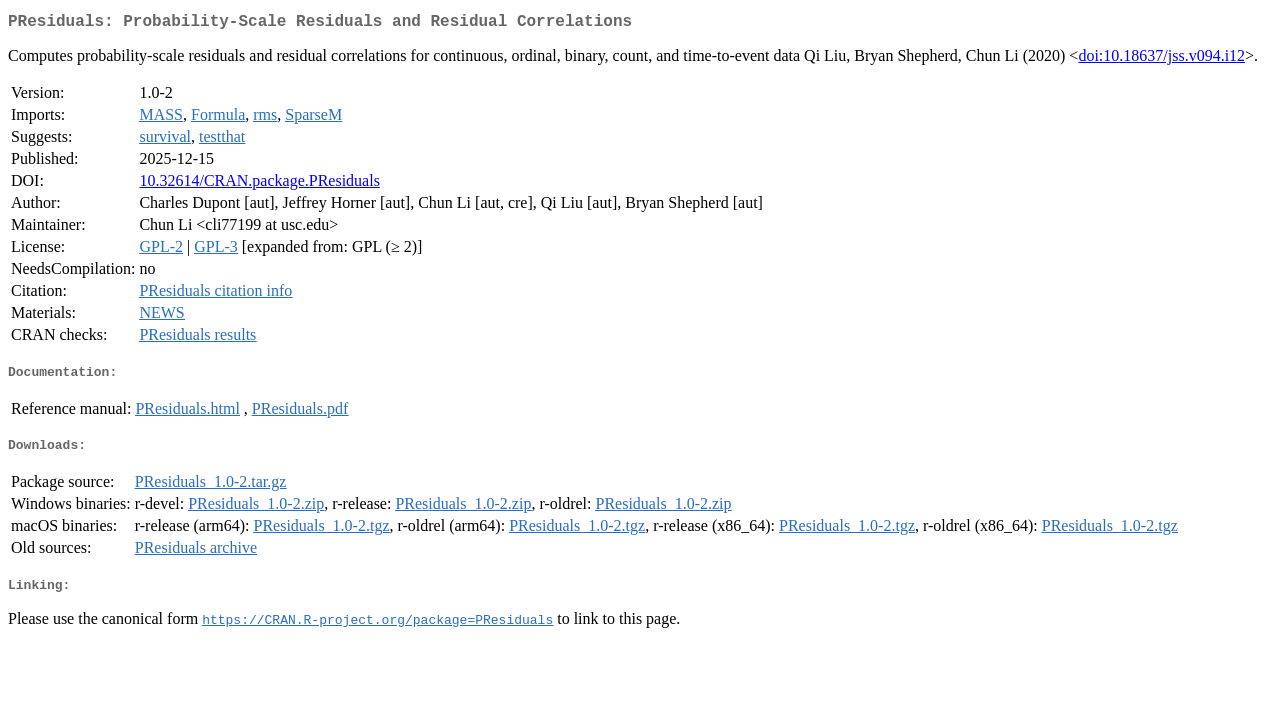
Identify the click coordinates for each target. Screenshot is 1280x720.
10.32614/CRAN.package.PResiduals (259, 184)
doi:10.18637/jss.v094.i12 (1161, 59)
